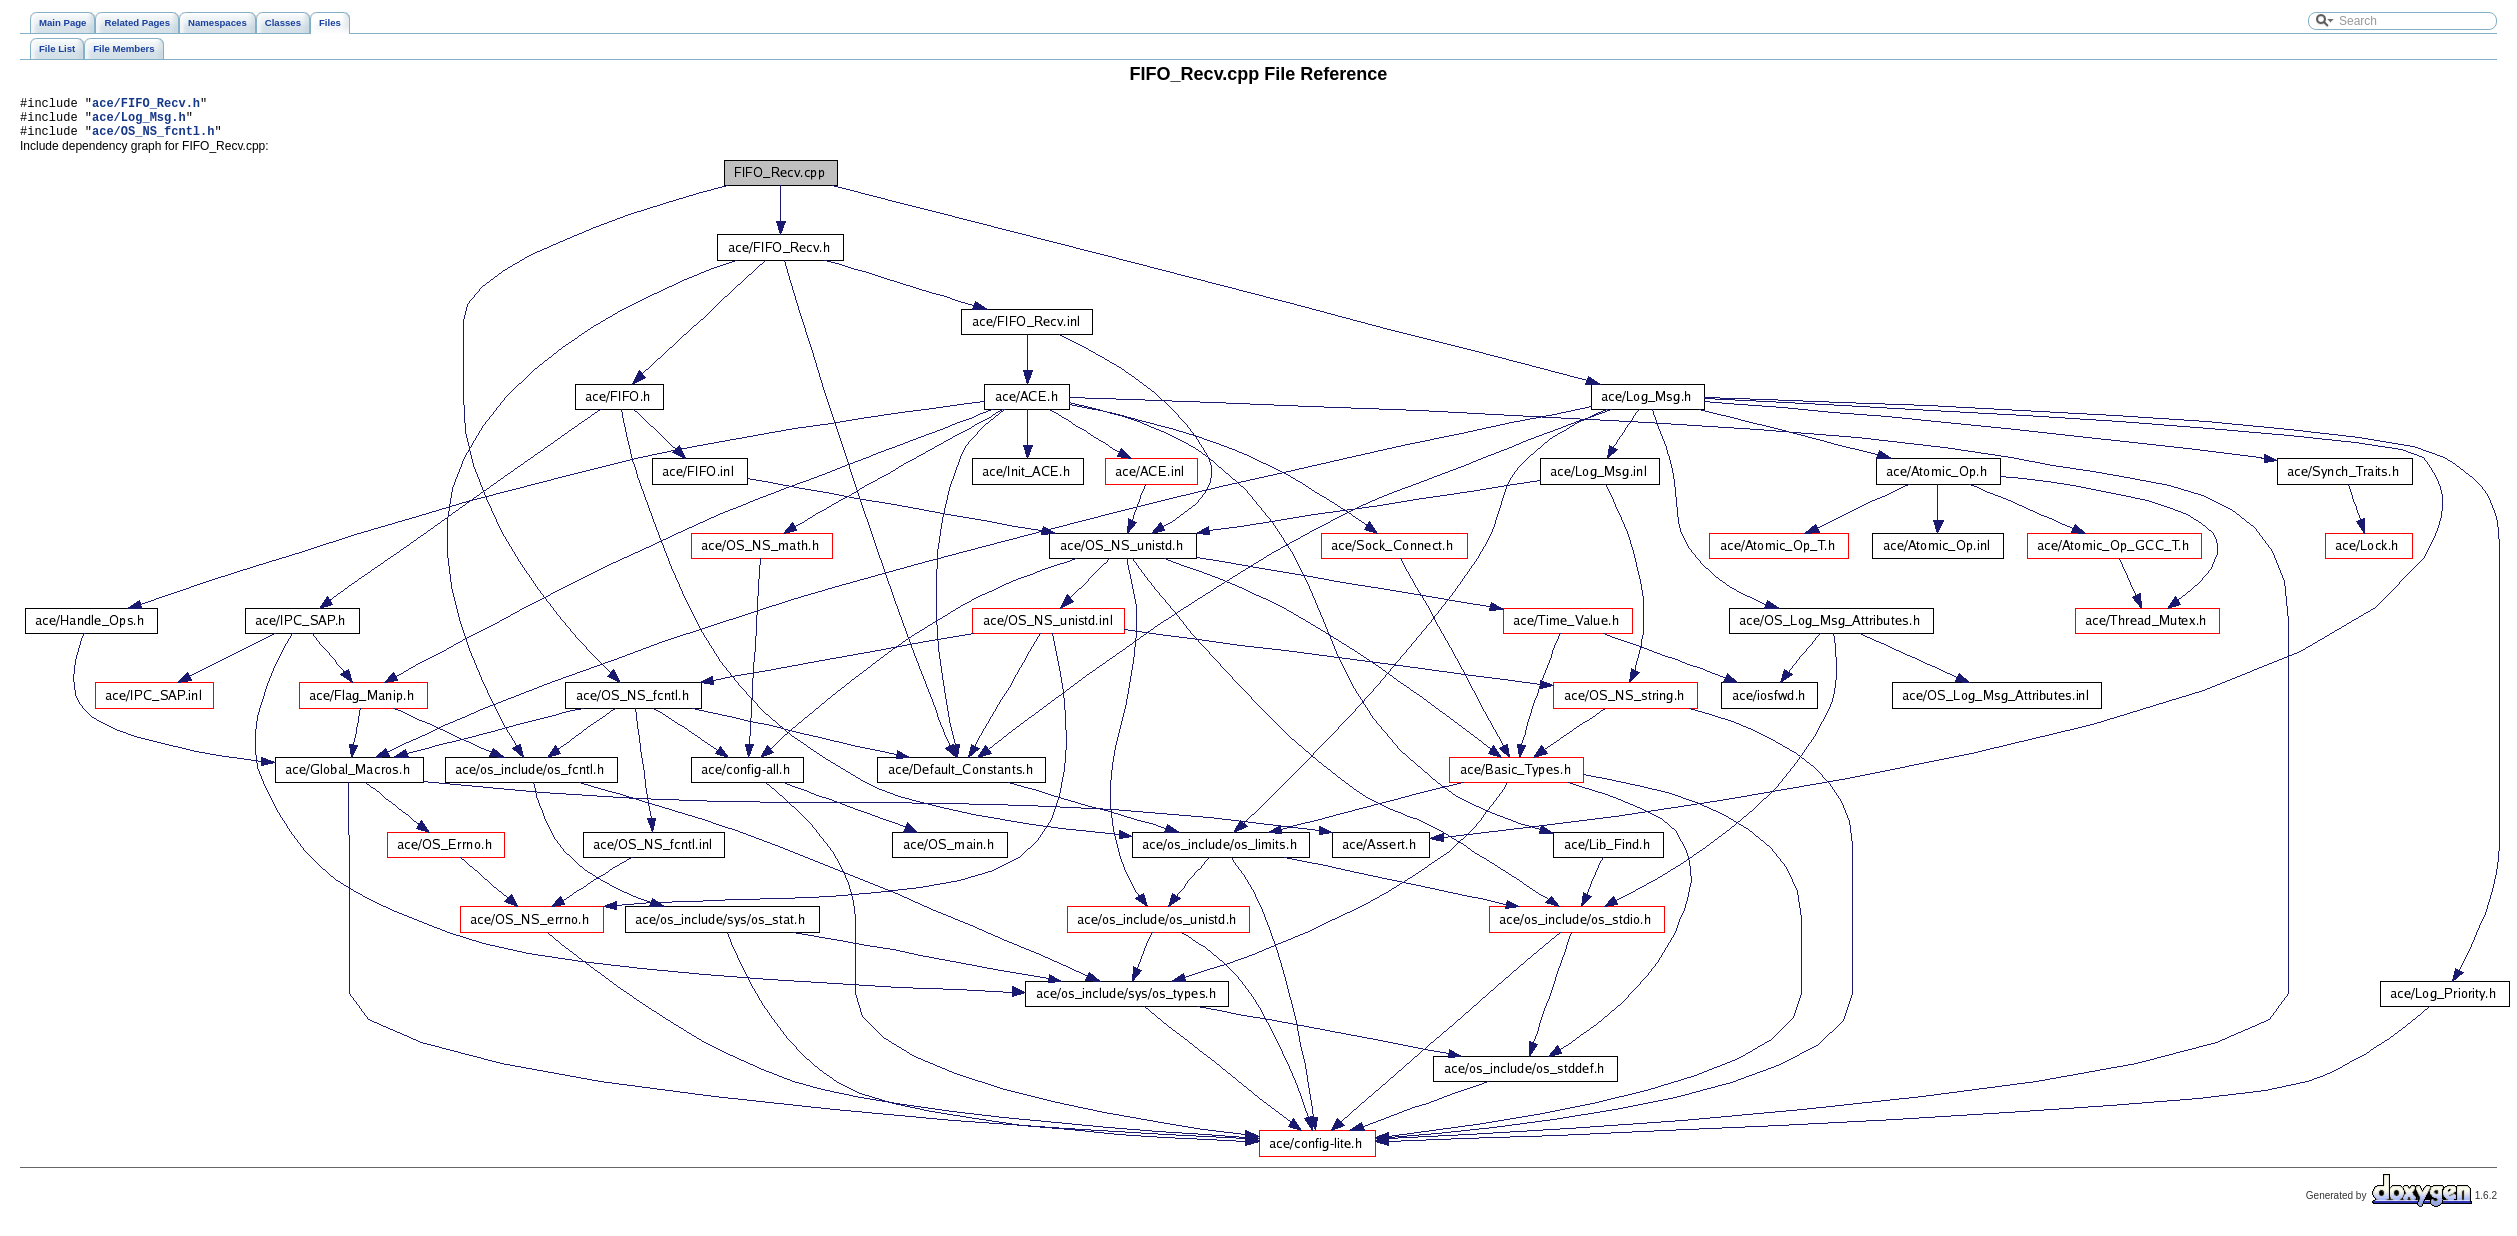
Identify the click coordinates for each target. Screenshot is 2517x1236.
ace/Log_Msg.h (139, 122)
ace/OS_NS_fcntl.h (153, 139)
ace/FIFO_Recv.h (146, 105)
